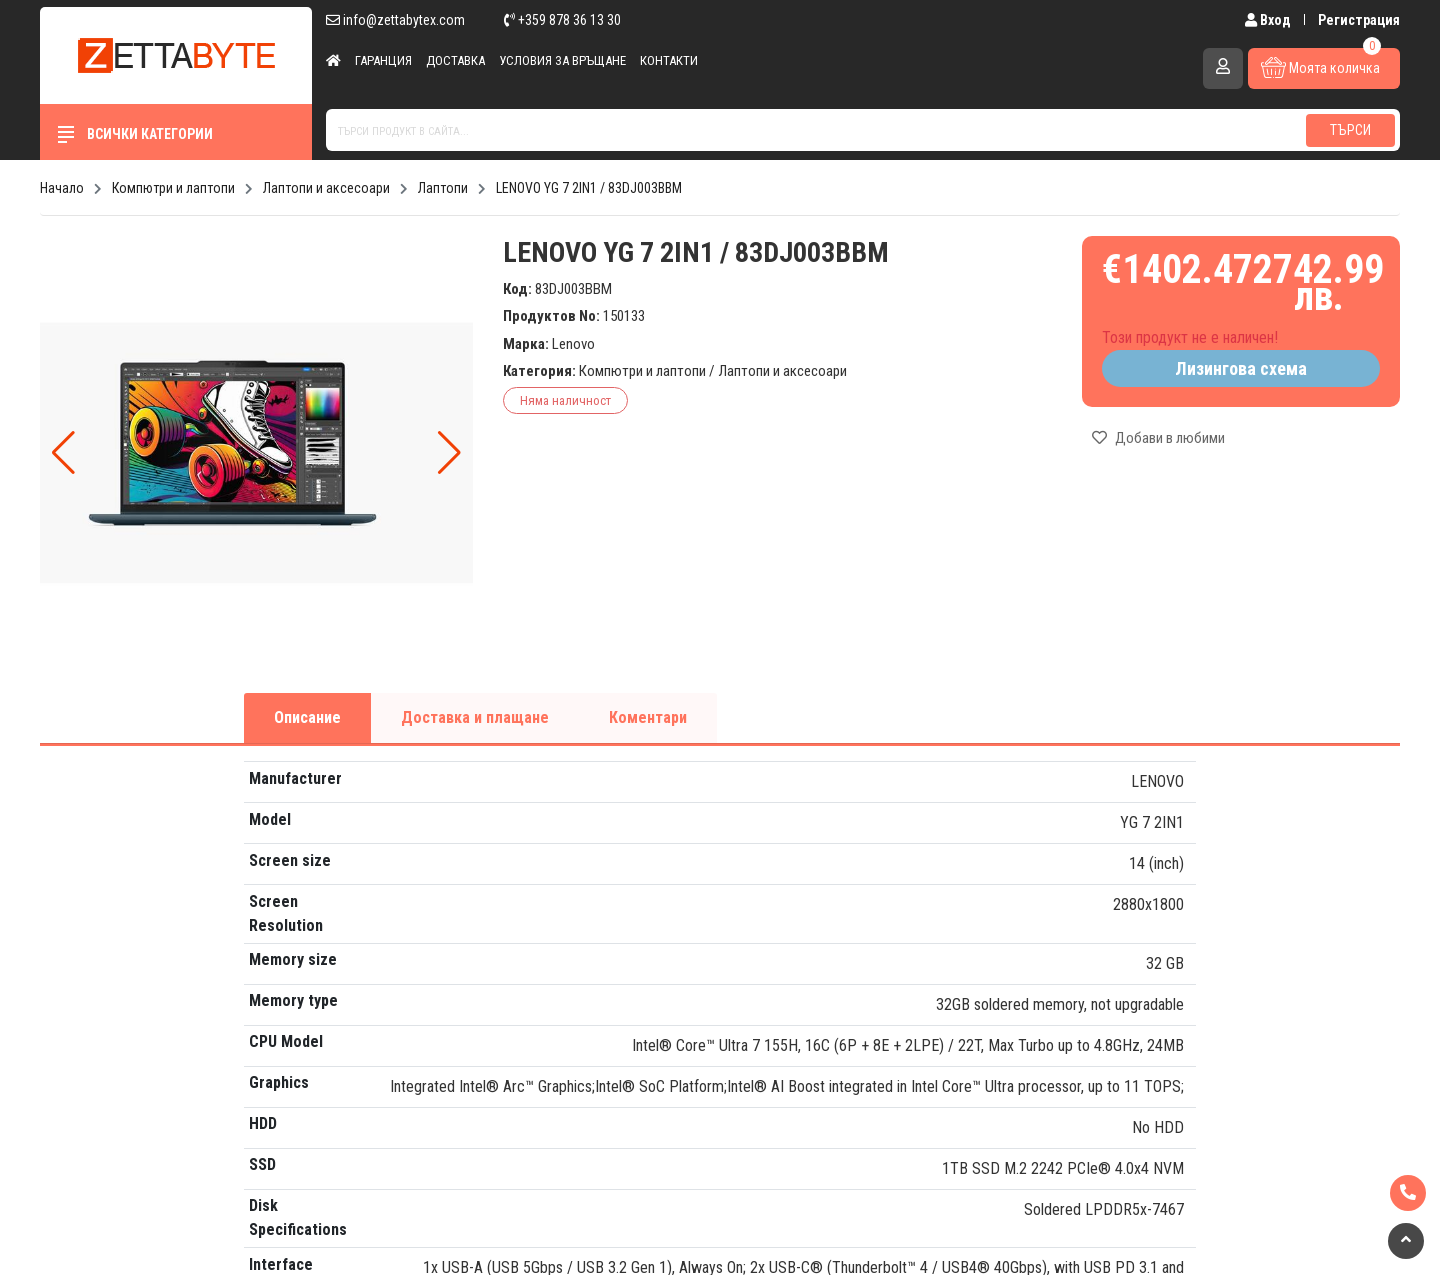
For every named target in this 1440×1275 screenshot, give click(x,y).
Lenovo (573, 344)
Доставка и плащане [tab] (475, 717)
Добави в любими (1158, 438)
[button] (449, 453)
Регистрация (1359, 20)
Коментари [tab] (648, 717)
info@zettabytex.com (395, 20)
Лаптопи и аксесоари (782, 371)
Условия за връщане (562, 60)
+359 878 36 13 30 (562, 20)
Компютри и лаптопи (642, 371)
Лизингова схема (1241, 368)
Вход (1269, 20)
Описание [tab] (307, 717)
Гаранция (383, 60)
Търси (1350, 130)
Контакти (669, 60)
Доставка (455, 60)
